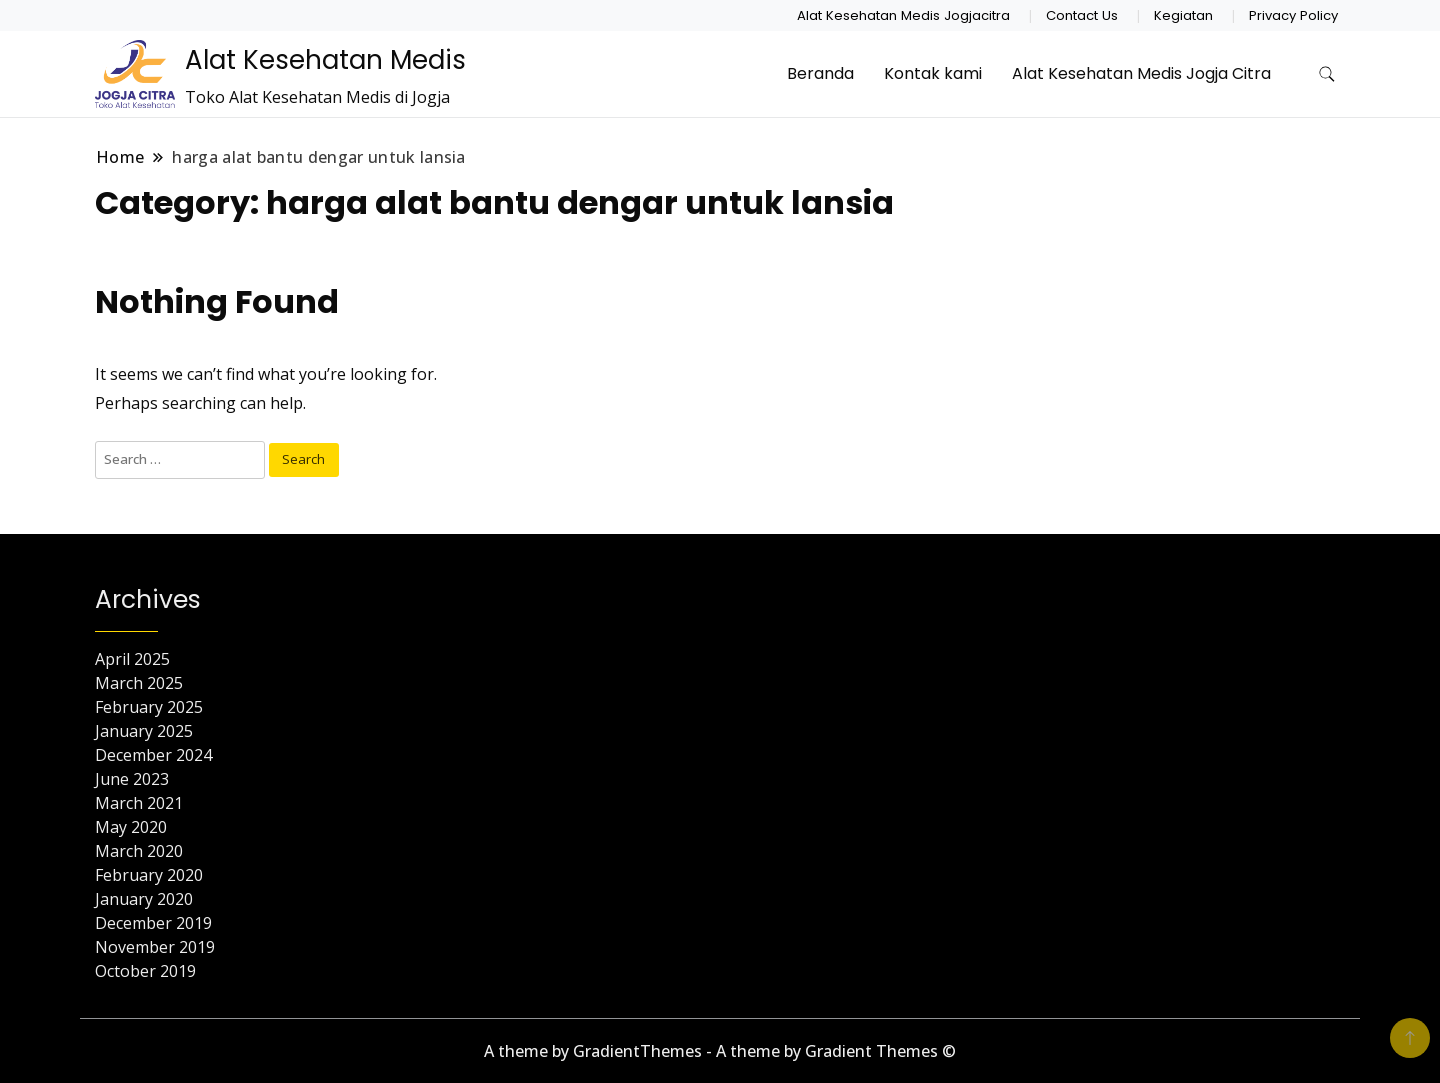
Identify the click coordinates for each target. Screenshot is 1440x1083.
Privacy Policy (1293, 15)
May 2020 (131, 827)
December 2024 (153, 755)
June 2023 (132, 779)
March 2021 (139, 803)
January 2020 (144, 899)
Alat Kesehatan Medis (325, 60)
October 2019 (145, 971)
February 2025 (149, 707)
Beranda (820, 73)
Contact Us (1082, 15)
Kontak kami (933, 73)
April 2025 (132, 659)
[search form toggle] (1327, 74)
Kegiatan (1183, 15)
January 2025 (144, 731)
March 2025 (139, 683)
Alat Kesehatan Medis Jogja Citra (1141, 73)
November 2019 (155, 947)
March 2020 (139, 851)
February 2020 (149, 875)
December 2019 (153, 923)
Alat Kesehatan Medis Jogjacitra (903, 15)
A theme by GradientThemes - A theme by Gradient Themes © (720, 1051)
